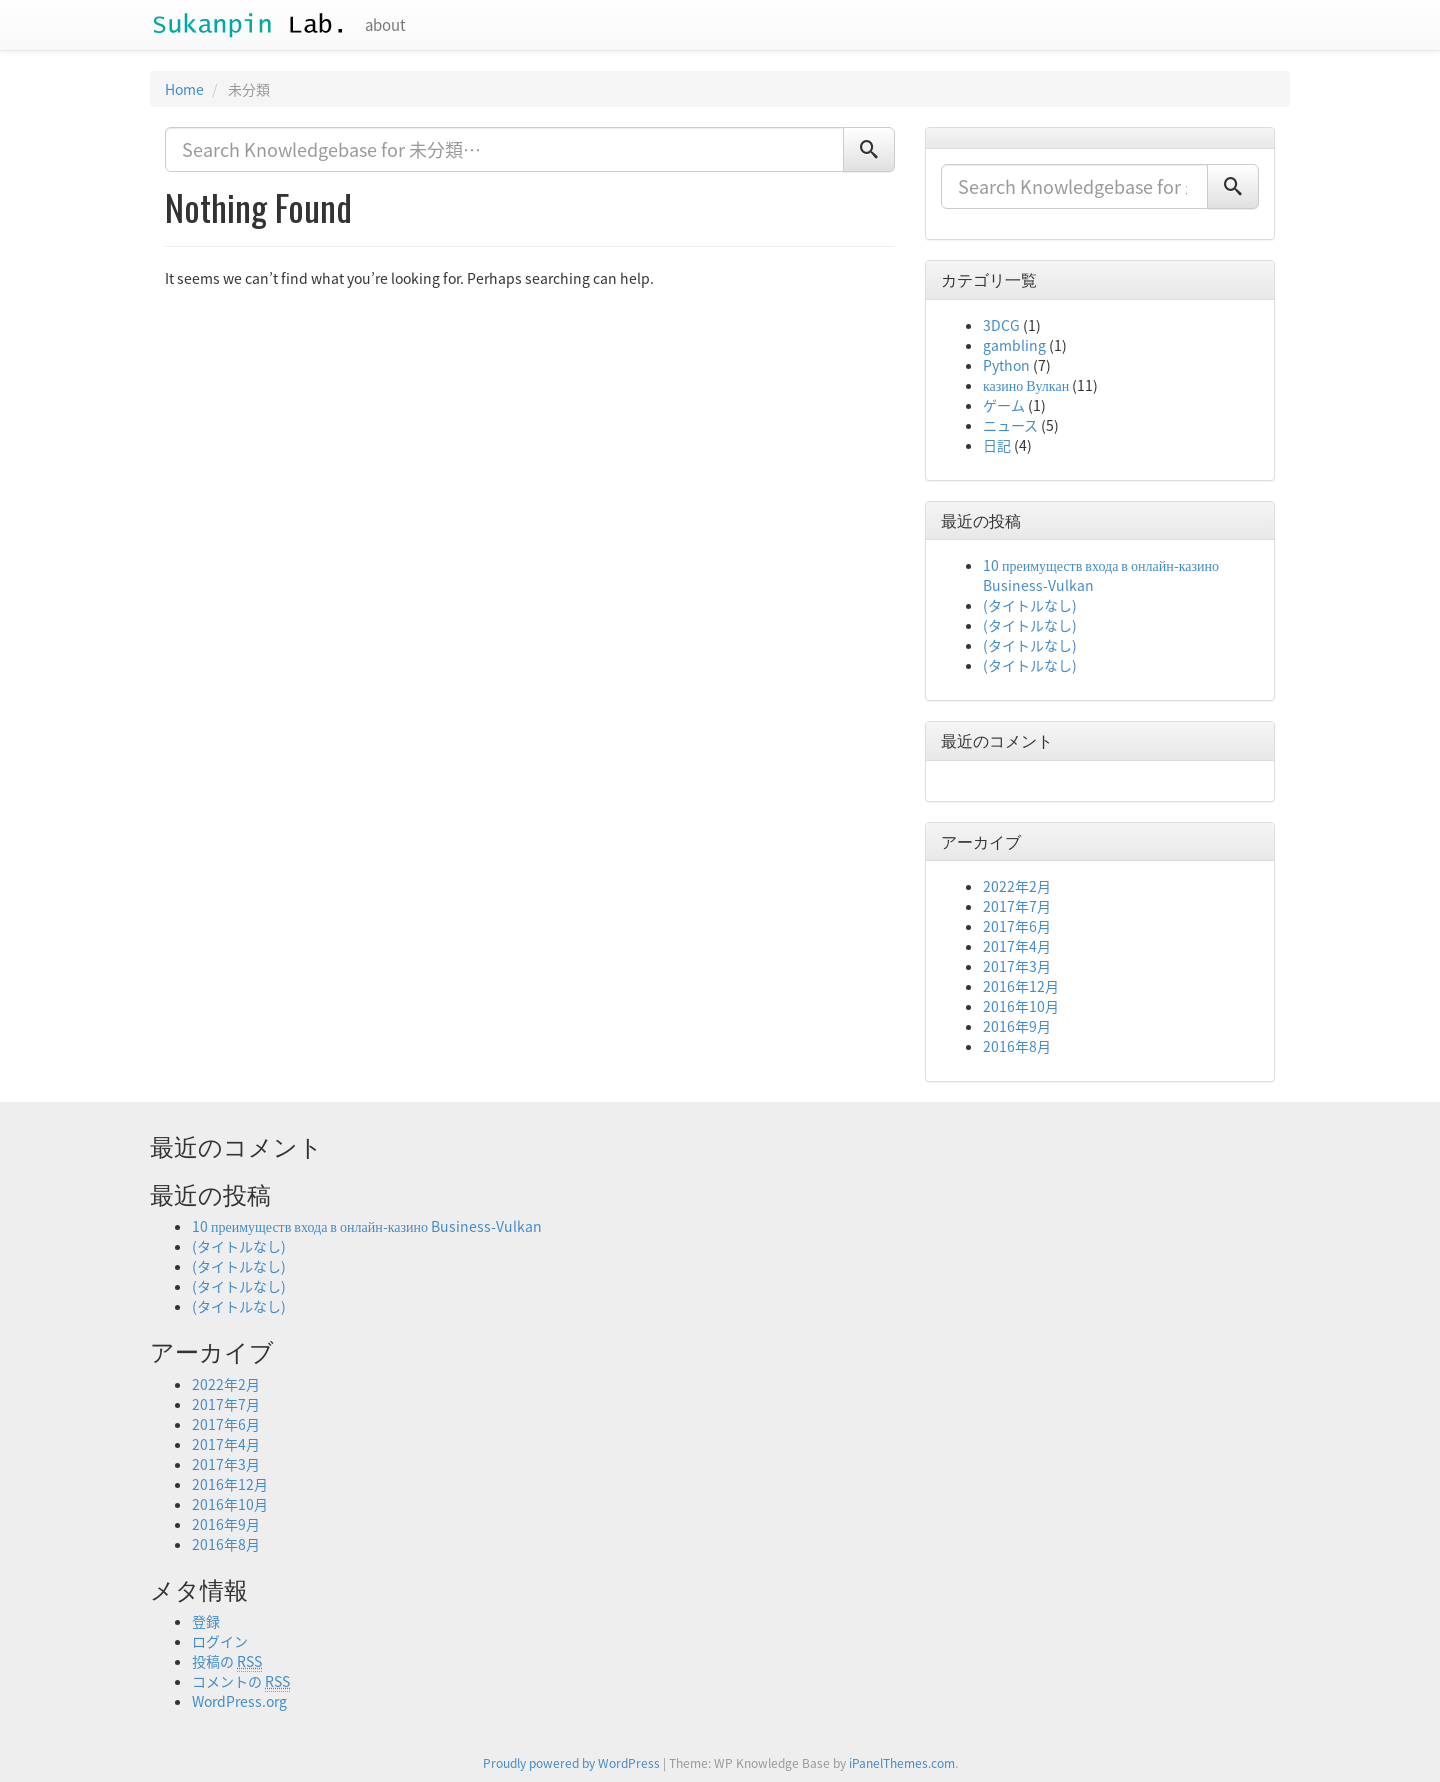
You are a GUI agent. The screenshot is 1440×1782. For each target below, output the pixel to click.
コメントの (241, 1681)
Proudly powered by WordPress (571, 1763)
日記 (997, 445)
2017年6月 (1017, 926)
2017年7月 (1017, 906)
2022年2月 (1017, 886)
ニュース (1010, 425)
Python (1006, 365)
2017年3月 (1017, 966)
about (385, 25)
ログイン (220, 1641)
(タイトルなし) (1030, 605)
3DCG (1001, 325)
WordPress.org (239, 1701)
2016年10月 (1021, 1006)
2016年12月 (1021, 986)
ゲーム (1004, 405)
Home (184, 89)
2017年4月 (1017, 946)
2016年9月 (1017, 1026)
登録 (206, 1621)
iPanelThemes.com (902, 1763)
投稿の (227, 1661)
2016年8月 (1017, 1046)
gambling (1014, 345)
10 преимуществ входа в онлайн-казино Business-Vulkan (367, 1226)
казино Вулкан (1026, 385)
